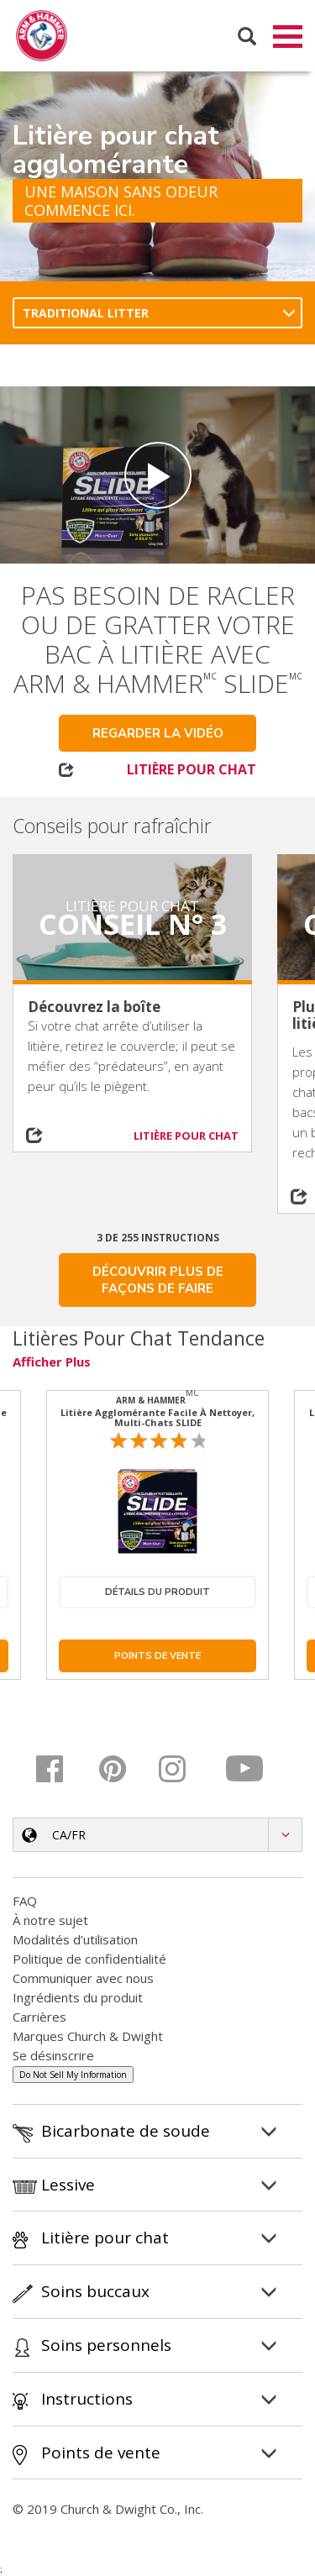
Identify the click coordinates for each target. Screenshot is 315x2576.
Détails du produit (157, 1593)
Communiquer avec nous (83, 1978)
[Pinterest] (123, 1769)
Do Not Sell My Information (73, 2075)
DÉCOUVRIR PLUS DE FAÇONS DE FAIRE (157, 1281)
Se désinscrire (53, 2056)
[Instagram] (184, 1769)
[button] (157, 1835)
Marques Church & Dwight (88, 2036)
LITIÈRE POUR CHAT (191, 770)
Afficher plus (52, 1362)
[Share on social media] (43, 1136)
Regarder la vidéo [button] (157, 734)
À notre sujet (50, 1920)
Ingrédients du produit (78, 1998)
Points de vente (157, 1656)
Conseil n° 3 (133, 925)
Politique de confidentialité (89, 1959)
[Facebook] (61, 1769)
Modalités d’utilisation (75, 1940)
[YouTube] (245, 1769)
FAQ (25, 1901)
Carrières (39, 2017)
